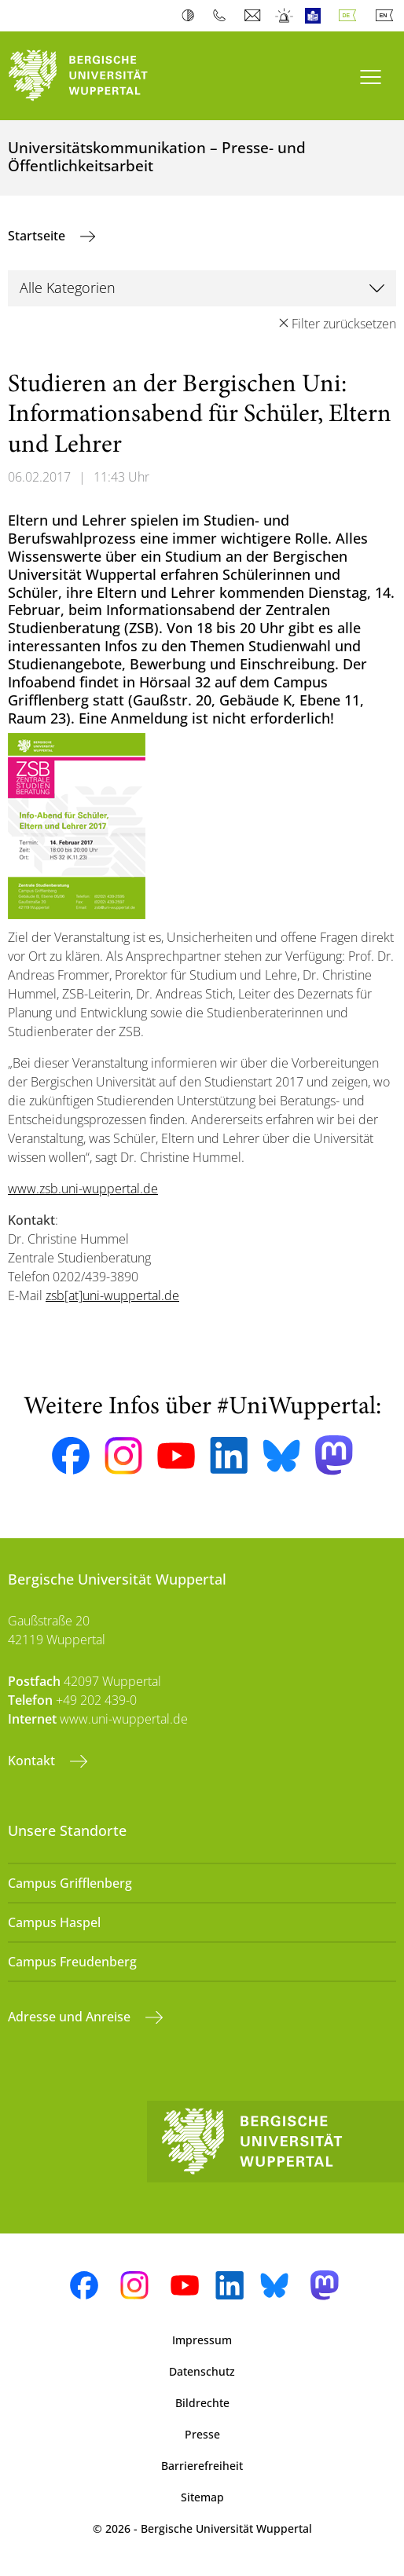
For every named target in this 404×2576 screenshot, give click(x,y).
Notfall (285, 15)
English (387, 15)
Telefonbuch (223, 15)
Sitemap (202, 2497)
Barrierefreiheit (202, 2465)
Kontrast (191, 15)
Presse (202, 2434)
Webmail (254, 15)
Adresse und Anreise (71, 2016)
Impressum (202, 2339)
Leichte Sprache (316, 15)
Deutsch (350, 15)
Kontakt (33, 1760)
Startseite (38, 235)
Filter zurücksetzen (344, 323)
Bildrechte (202, 2402)
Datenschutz (202, 2371)
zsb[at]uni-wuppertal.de (112, 1295)
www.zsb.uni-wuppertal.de (83, 1188)
